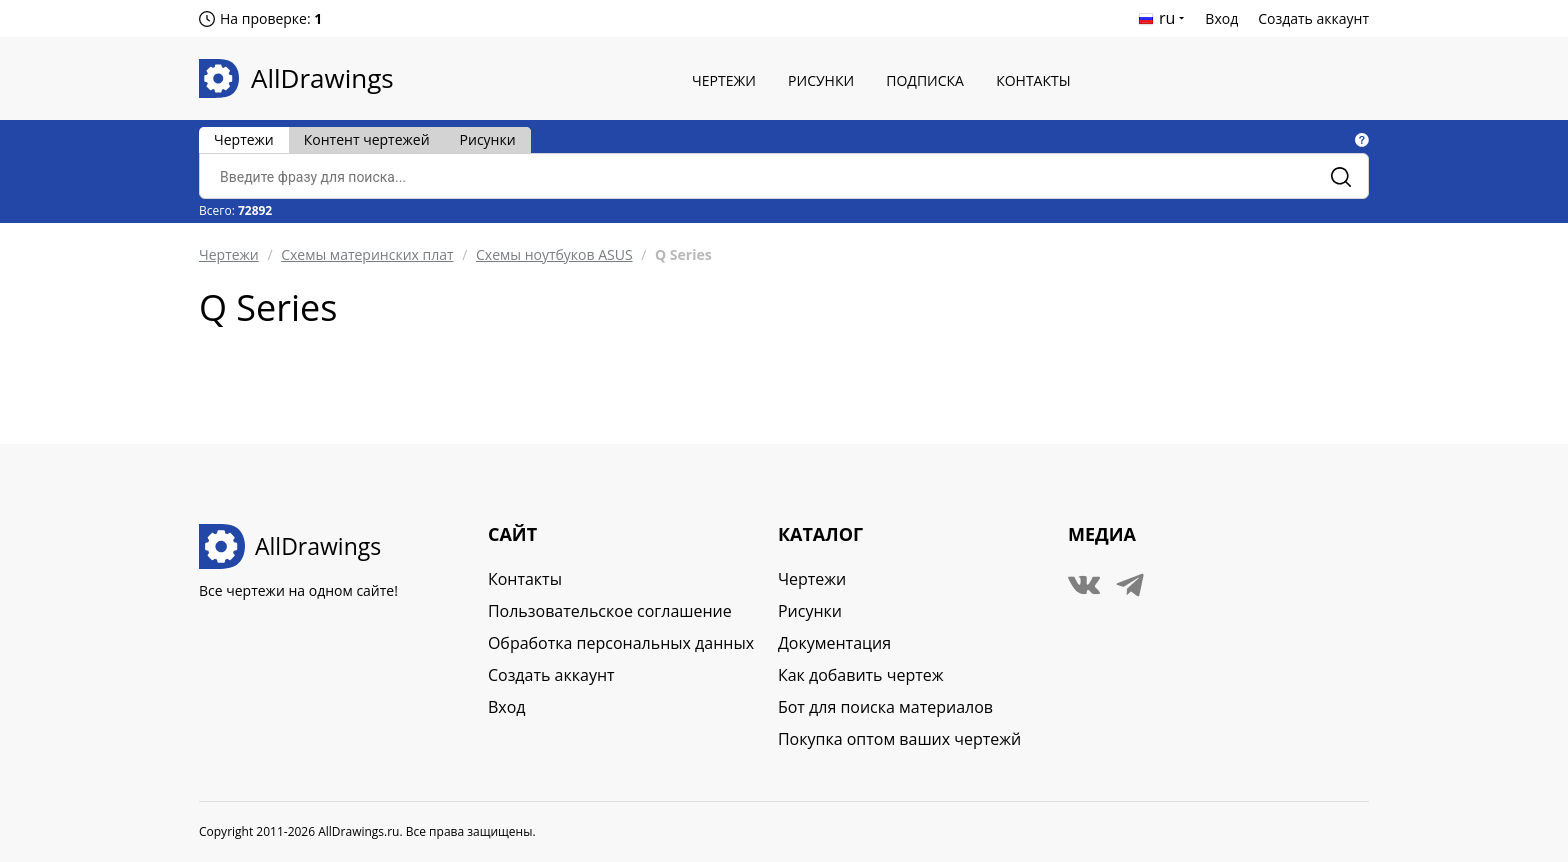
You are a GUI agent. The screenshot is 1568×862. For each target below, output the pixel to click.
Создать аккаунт (1313, 18)
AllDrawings (322, 78)
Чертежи (724, 80)
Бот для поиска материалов (885, 707)
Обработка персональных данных (621, 643)
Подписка (925, 80)
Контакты (1033, 80)
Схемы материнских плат (367, 254)
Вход (1221, 18)
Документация (834, 643)
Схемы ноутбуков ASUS (554, 254)
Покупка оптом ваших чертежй (899, 739)
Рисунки (821, 80)
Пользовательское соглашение (610, 611)
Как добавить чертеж (861, 675)
